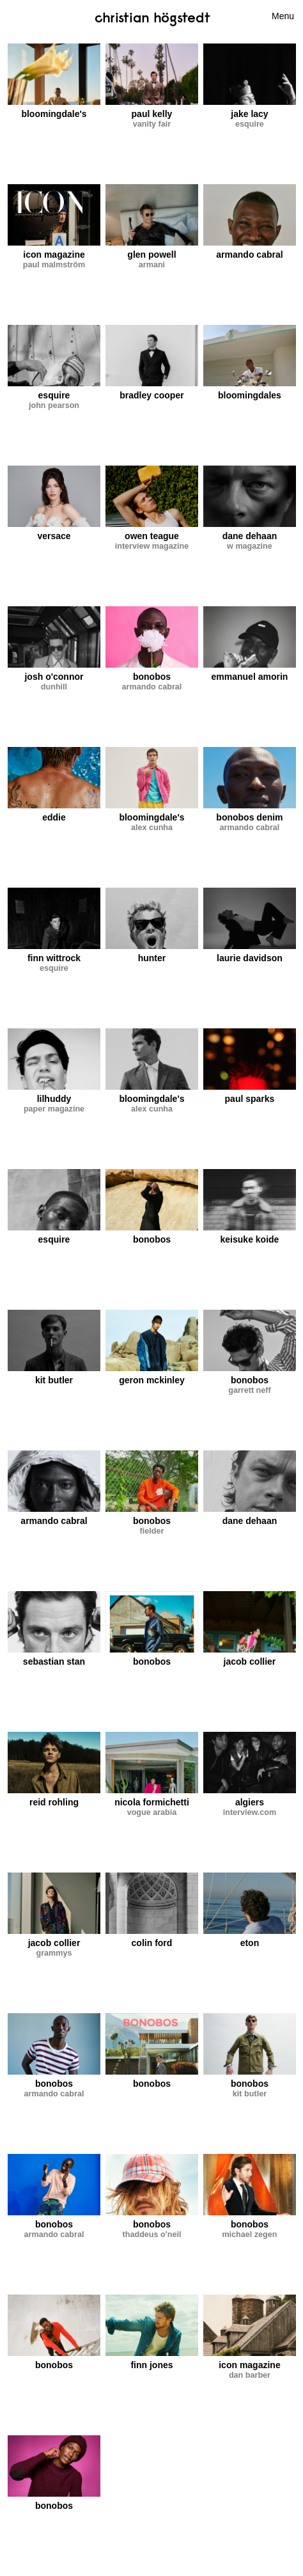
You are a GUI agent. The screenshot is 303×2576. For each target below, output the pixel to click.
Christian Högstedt (152, 17)
